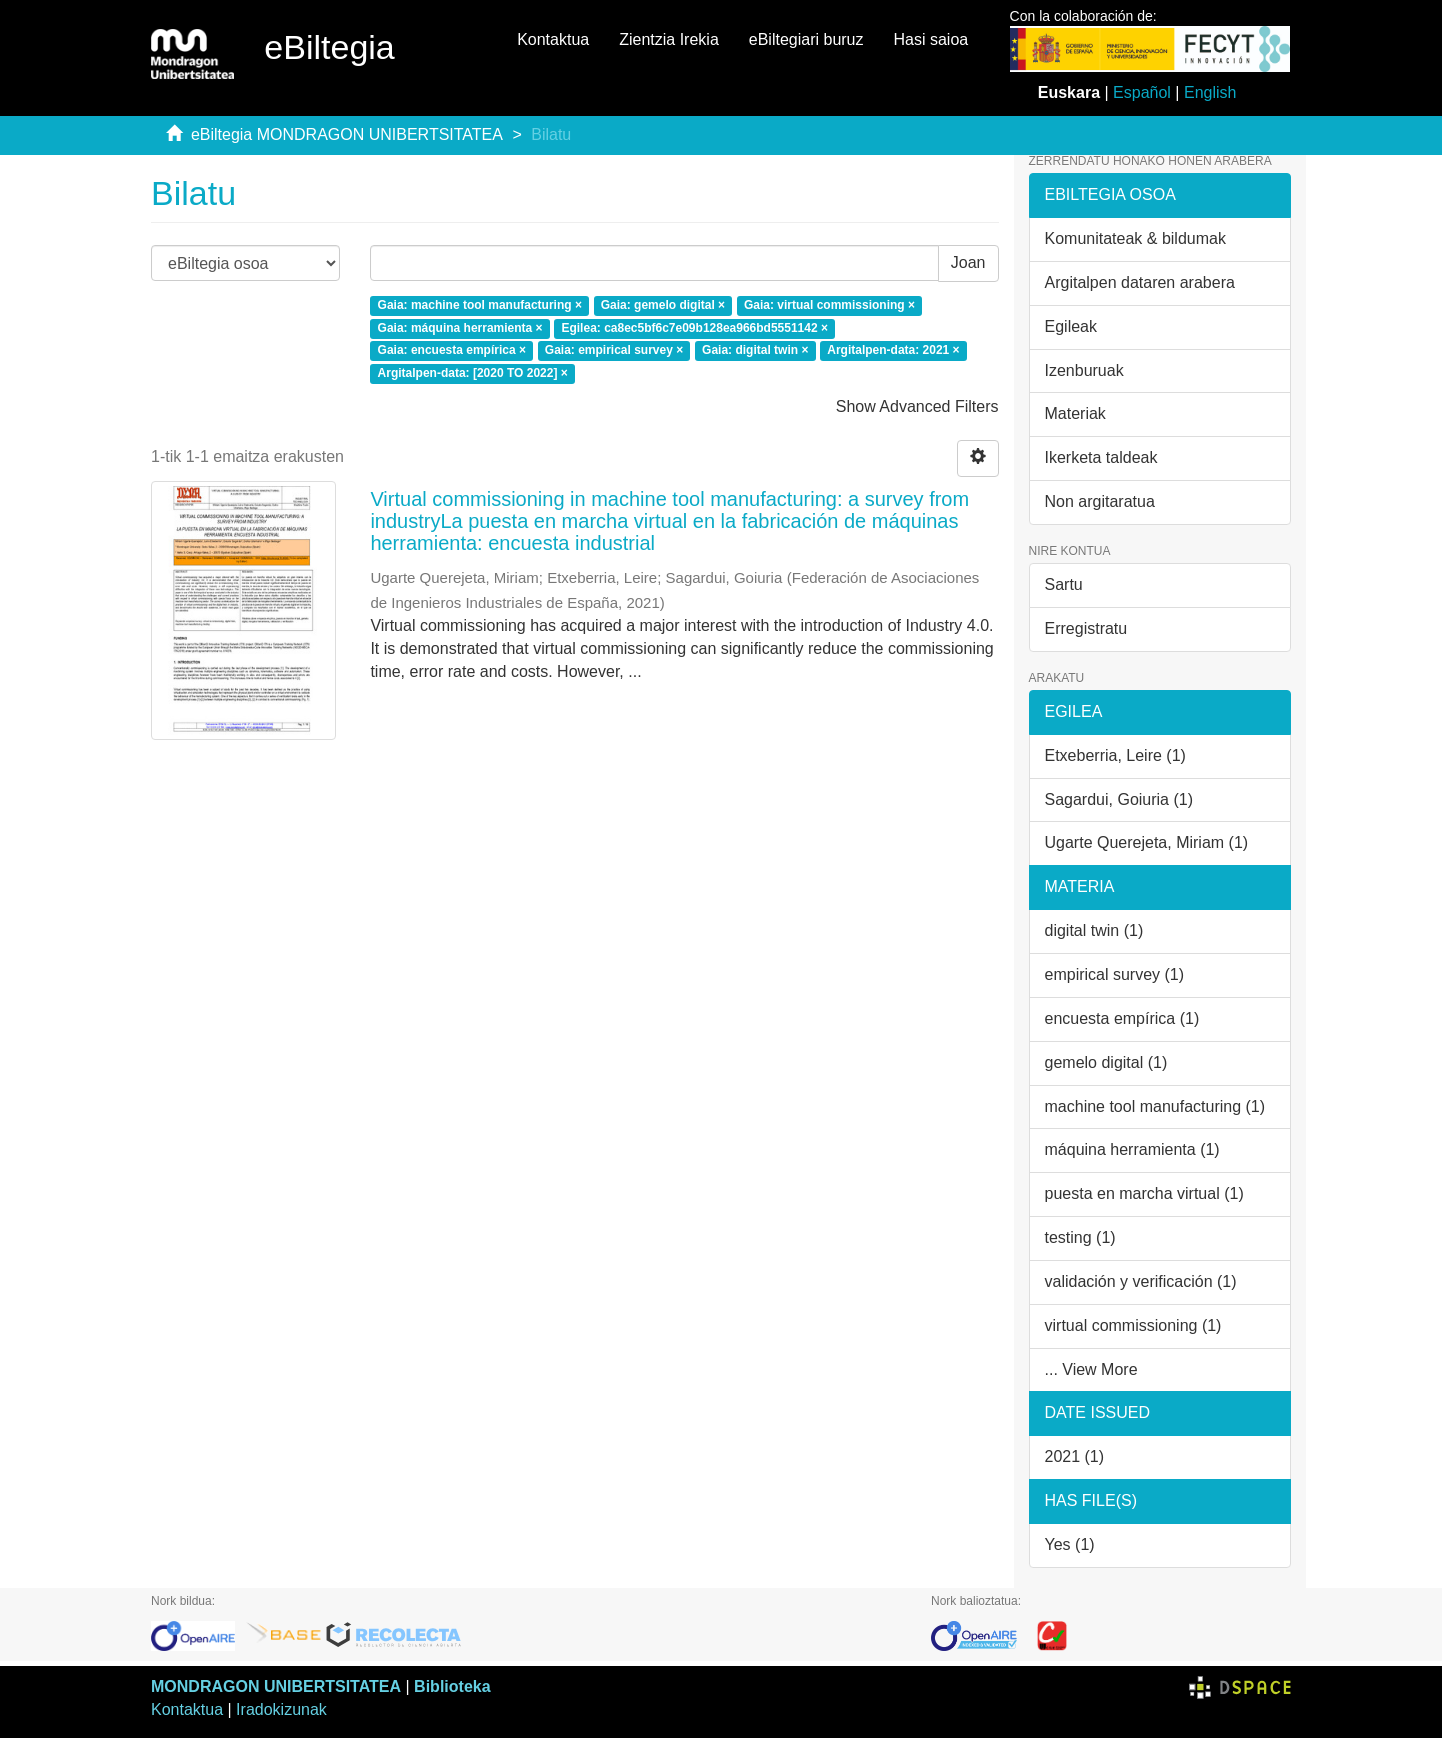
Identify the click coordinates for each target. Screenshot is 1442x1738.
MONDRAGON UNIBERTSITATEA (276, 1686)
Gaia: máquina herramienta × (460, 328)
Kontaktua (553, 39)
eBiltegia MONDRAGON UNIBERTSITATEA (347, 134)
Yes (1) (1070, 1544)
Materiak (1075, 413)
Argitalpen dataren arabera (1140, 282)
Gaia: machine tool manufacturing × (480, 305)
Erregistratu (1086, 628)
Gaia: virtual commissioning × (829, 305)
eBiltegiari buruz (806, 39)
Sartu (1064, 584)
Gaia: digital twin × (755, 351)
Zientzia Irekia (669, 39)
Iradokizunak (281, 1709)
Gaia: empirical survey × (614, 351)
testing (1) (1080, 1237)
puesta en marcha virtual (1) (1144, 1193)
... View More (1091, 1369)
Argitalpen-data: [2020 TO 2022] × (473, 374)
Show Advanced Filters (917, 406)
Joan (968, 262)
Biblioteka (452, 1686)
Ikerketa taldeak (1101, 457)
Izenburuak (1084, 370)
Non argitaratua (1100, 501)
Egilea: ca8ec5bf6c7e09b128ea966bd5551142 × (694, 328)
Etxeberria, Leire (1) (1115, 755)
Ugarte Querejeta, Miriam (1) (1147, 842)
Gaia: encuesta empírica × (452, 351)
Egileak (1071, 326)
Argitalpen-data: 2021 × (893, 351)
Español (1142, 92)
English (1210, 92)
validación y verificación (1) (1141, 1281)
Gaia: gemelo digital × (663, 305)
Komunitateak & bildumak (1135, 238)
